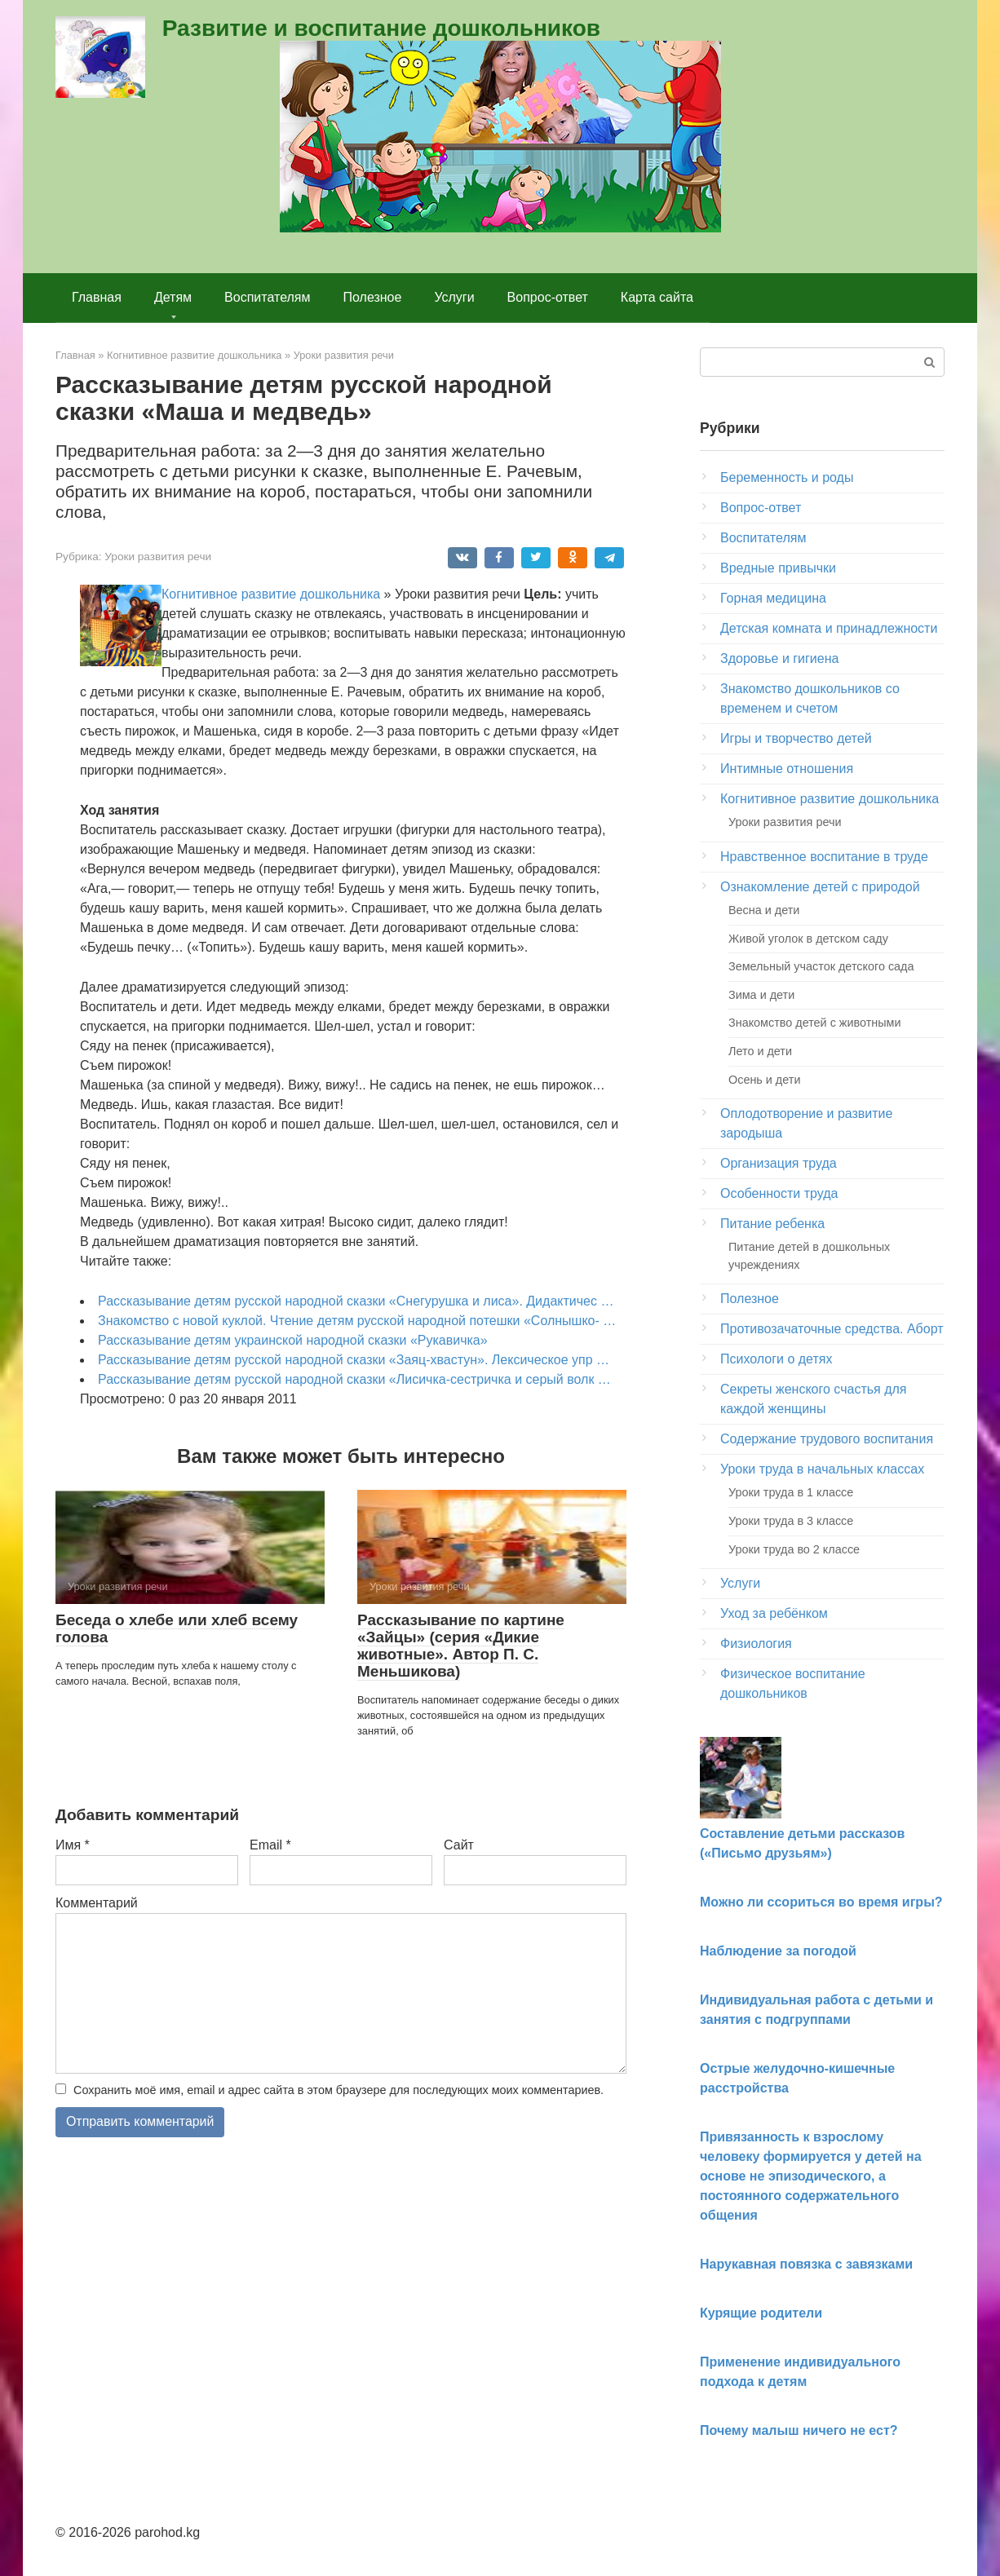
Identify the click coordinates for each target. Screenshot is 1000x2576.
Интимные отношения (786, 768)
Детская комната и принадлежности (828, 628)
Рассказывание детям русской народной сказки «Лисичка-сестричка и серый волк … (354, 1379)
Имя (72, 1845)
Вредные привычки (778, 568)
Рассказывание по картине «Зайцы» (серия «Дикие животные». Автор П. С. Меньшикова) (460, 1645)
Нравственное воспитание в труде (824, 857)
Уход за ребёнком (774, 1613)
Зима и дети (761, 994)
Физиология (756, 1643)
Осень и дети (764, 1079)
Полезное (372, 297)
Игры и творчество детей (796, 738)
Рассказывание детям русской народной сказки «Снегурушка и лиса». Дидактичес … (355, 1301)
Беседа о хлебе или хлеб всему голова (176, 1628)
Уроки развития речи (157, 556)
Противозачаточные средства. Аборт (832, 1329)
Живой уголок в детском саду (808, 938)
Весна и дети (763, 910)
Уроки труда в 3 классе (790, 1520)
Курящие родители (761, 2313)
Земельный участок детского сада (821, 966)
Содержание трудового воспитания (826, 1439)
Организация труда (778, 1163)
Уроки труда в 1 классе (790, 1492)
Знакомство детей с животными (814, 1022)
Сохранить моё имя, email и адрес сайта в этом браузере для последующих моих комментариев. (338, 2090)
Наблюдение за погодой (778, 1951)
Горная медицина (773, 598)
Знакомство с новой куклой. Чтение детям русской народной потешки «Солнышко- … (357, 1321)
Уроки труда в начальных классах (822, 1469)
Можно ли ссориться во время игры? (821, 1902)
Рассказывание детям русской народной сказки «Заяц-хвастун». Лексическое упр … (353, 1360)
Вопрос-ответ (547, 297)
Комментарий (96, 1903)
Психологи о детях (776, 1359)
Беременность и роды (786, 477)
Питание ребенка (772, 1224)
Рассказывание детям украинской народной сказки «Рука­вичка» (293, 1340)
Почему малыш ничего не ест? (799, 2430)
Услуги (454, 297)
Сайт (459, 1845)
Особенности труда (779, 1193)
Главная (97, 297)
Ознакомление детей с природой (820, 887)
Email (270, 1845)
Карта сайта (657, 297)
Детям (173, 297)
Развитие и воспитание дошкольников (381, 28)
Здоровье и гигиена (779, 658)
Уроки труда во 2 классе (794, 1549)
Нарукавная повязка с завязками (806, 2264)
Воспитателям (267, 297)
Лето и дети (760, 1051)
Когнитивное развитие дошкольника (271, 594)
